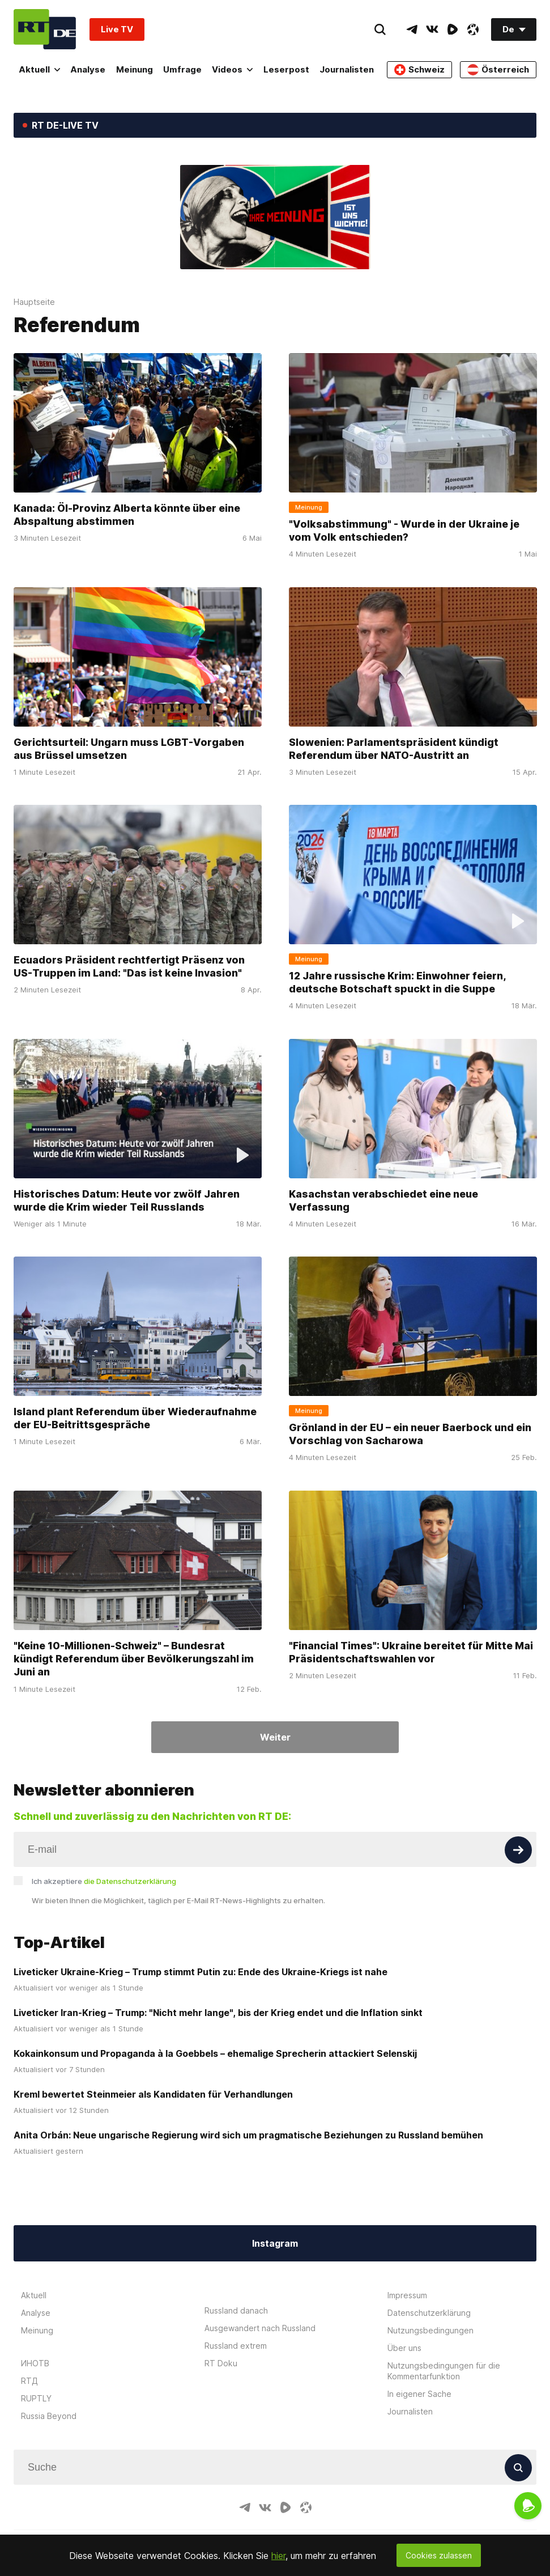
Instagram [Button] (275, 2243)
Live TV (117, 29)
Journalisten (346, 69)
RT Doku (220, 2363)
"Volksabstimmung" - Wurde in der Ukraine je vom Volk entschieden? (404, 531)
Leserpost (286, 69)
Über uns (404, 2348)
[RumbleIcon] (453, 29)
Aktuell (39, 69)
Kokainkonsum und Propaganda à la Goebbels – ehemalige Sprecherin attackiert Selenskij (215, 2053)
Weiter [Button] (275, 1737)
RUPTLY (36, 2398)
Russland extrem (235, 2345)
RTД (29, 2381)
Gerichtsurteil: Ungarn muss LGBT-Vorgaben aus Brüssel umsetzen (129, 748)
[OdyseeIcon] (473, 29)
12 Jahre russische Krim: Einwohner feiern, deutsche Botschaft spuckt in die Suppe (397, 982)
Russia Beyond (48, 2416)
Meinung (134, 69)
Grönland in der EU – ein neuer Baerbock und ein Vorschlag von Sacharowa (410, 1433)
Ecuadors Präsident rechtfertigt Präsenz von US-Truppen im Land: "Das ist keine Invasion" (129, 966)
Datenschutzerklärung (429, 2313)
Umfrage (182, 69)
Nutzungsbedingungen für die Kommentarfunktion (443, 2371)
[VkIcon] (432, 29)
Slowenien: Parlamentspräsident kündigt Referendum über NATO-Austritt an (393, 748)
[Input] (275, 1849)
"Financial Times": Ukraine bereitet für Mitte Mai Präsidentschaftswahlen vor (411, 1652)
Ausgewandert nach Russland (259, 2328)
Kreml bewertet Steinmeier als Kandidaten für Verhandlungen (153, 2094)
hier (278, 2555)
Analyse (87, 69)
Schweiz (419, 69)
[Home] (45, 29)
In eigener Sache (419, 2394)
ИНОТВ (35, 2363)
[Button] (518, 1850)
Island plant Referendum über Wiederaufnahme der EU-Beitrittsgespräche (135, 1418)
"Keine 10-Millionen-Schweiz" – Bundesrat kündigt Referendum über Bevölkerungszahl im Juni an (134, 1659)
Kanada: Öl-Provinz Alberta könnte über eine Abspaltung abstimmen (127, 515)
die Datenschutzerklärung (130, 1881)
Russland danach (236, 2310)
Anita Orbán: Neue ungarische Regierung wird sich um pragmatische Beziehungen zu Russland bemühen (248, 2135)
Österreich (498, 69)
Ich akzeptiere (104, 1881)
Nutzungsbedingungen (430, 2330)
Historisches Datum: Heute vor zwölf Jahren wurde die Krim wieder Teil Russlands (127, 1200)
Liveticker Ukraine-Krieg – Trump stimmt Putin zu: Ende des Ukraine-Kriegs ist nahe (200, 1971)
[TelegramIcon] (412, 29)
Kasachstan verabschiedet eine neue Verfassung (383, 1200)
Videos (232, 69)
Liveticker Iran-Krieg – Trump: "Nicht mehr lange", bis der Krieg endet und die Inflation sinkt (218, 2012)
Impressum (407, 2295)
